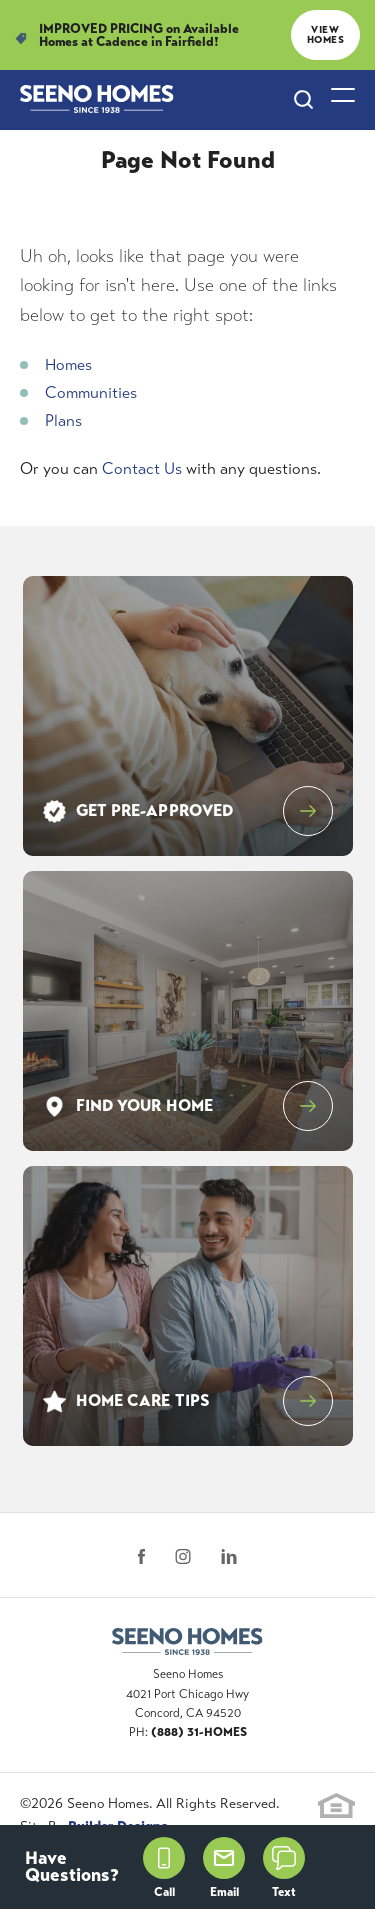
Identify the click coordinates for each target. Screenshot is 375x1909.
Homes (68, 364)
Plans (63, 420)
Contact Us (142, 468)
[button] (303, 100)
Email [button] (224, 1868)
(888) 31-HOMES (199, 1732)
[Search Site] (303, 99)
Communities (91, 392)
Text (284, 1868)
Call (164, 1868)
